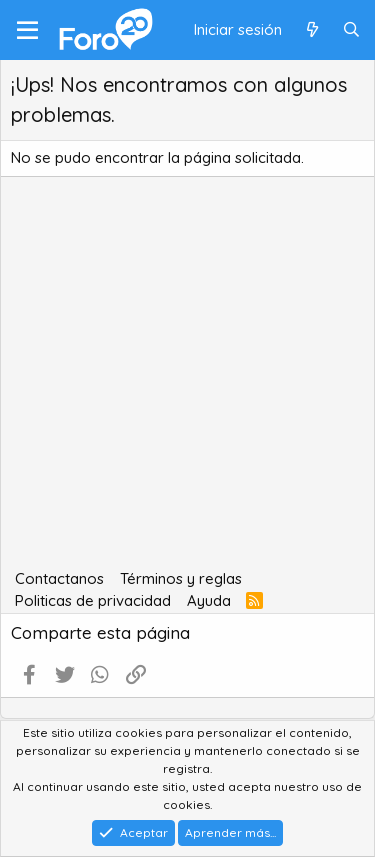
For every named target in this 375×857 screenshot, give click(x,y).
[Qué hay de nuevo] (311, 30)
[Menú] (27, 30)
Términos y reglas (181, 578)
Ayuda (209, 600)
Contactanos (59, 578)
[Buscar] (351, 30)
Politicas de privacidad (93, 600)
